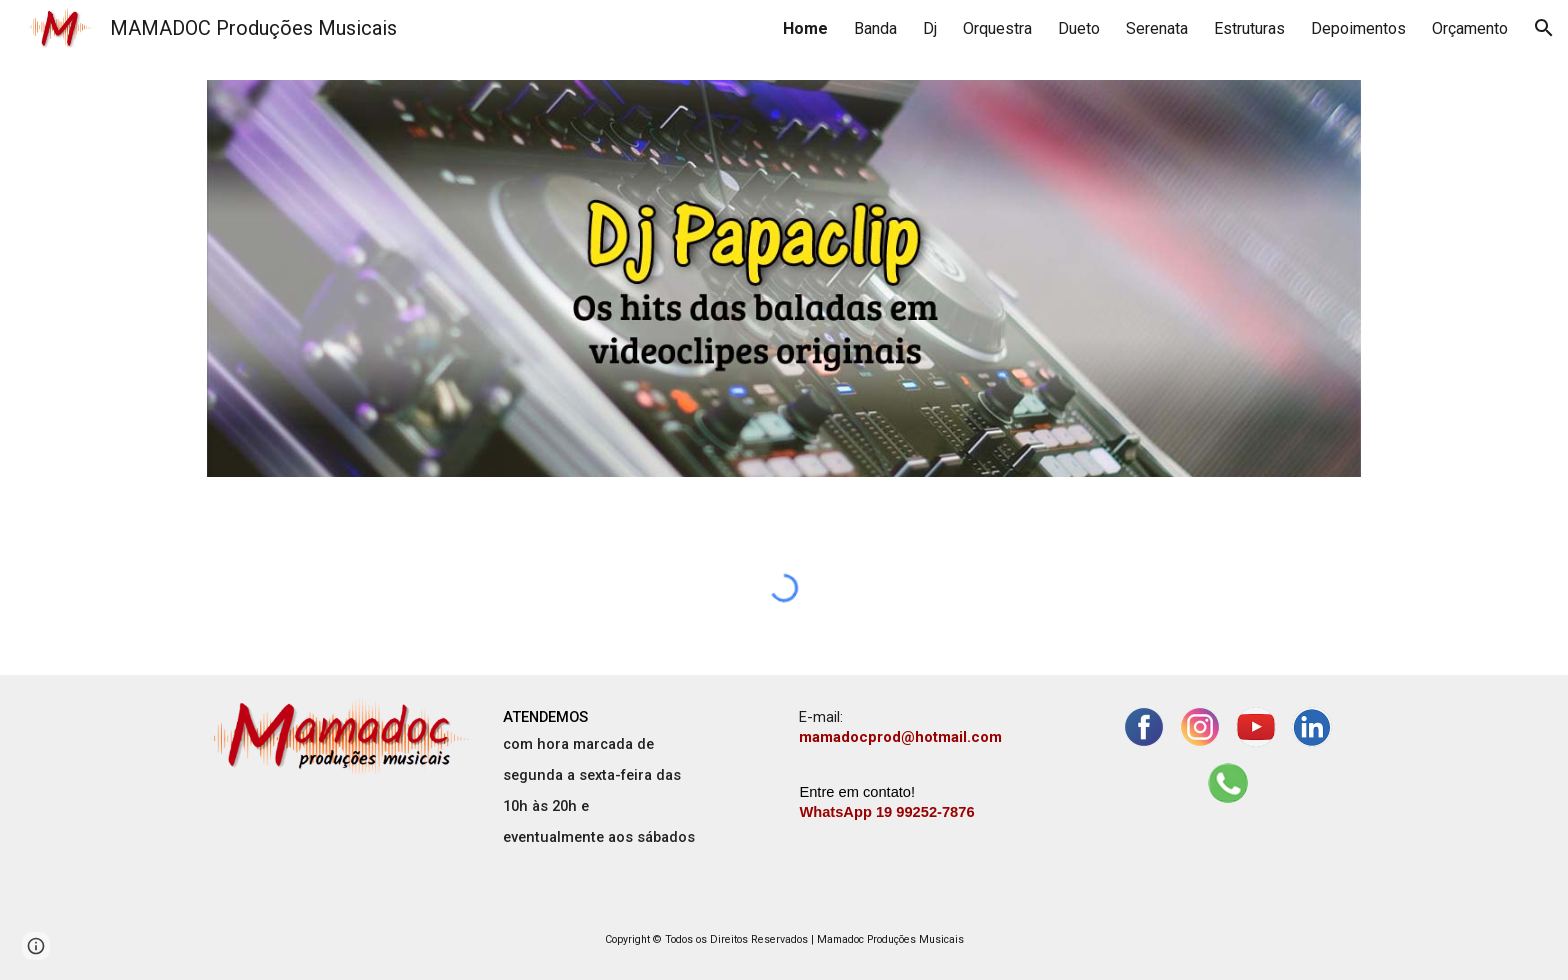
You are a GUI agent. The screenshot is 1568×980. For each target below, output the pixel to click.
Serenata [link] (1157, 28)
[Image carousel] (784, 278)
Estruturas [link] (1249, 28)
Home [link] (805, 28)
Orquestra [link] (997, 28)
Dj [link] (930, 28)
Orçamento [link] (1470, 28)
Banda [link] (875, 28)
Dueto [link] (1079, 28)
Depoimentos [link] (1358, 28)
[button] (1544, 28)
